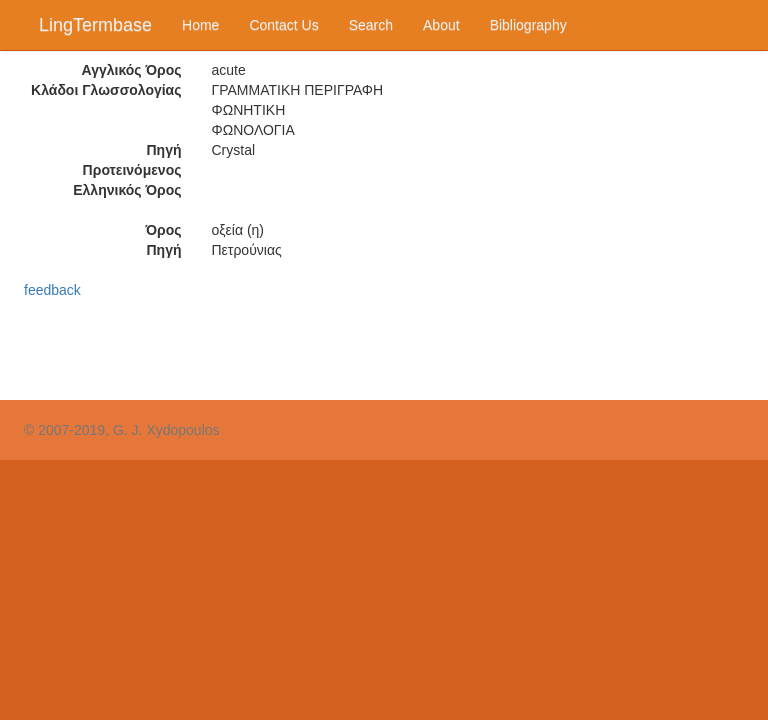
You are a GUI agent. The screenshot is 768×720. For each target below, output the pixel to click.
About (441, 25)
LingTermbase (95, 25)
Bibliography (528, 25)
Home (200, 25)
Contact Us (283, 25)
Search (371, 25)
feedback (52, 290)
